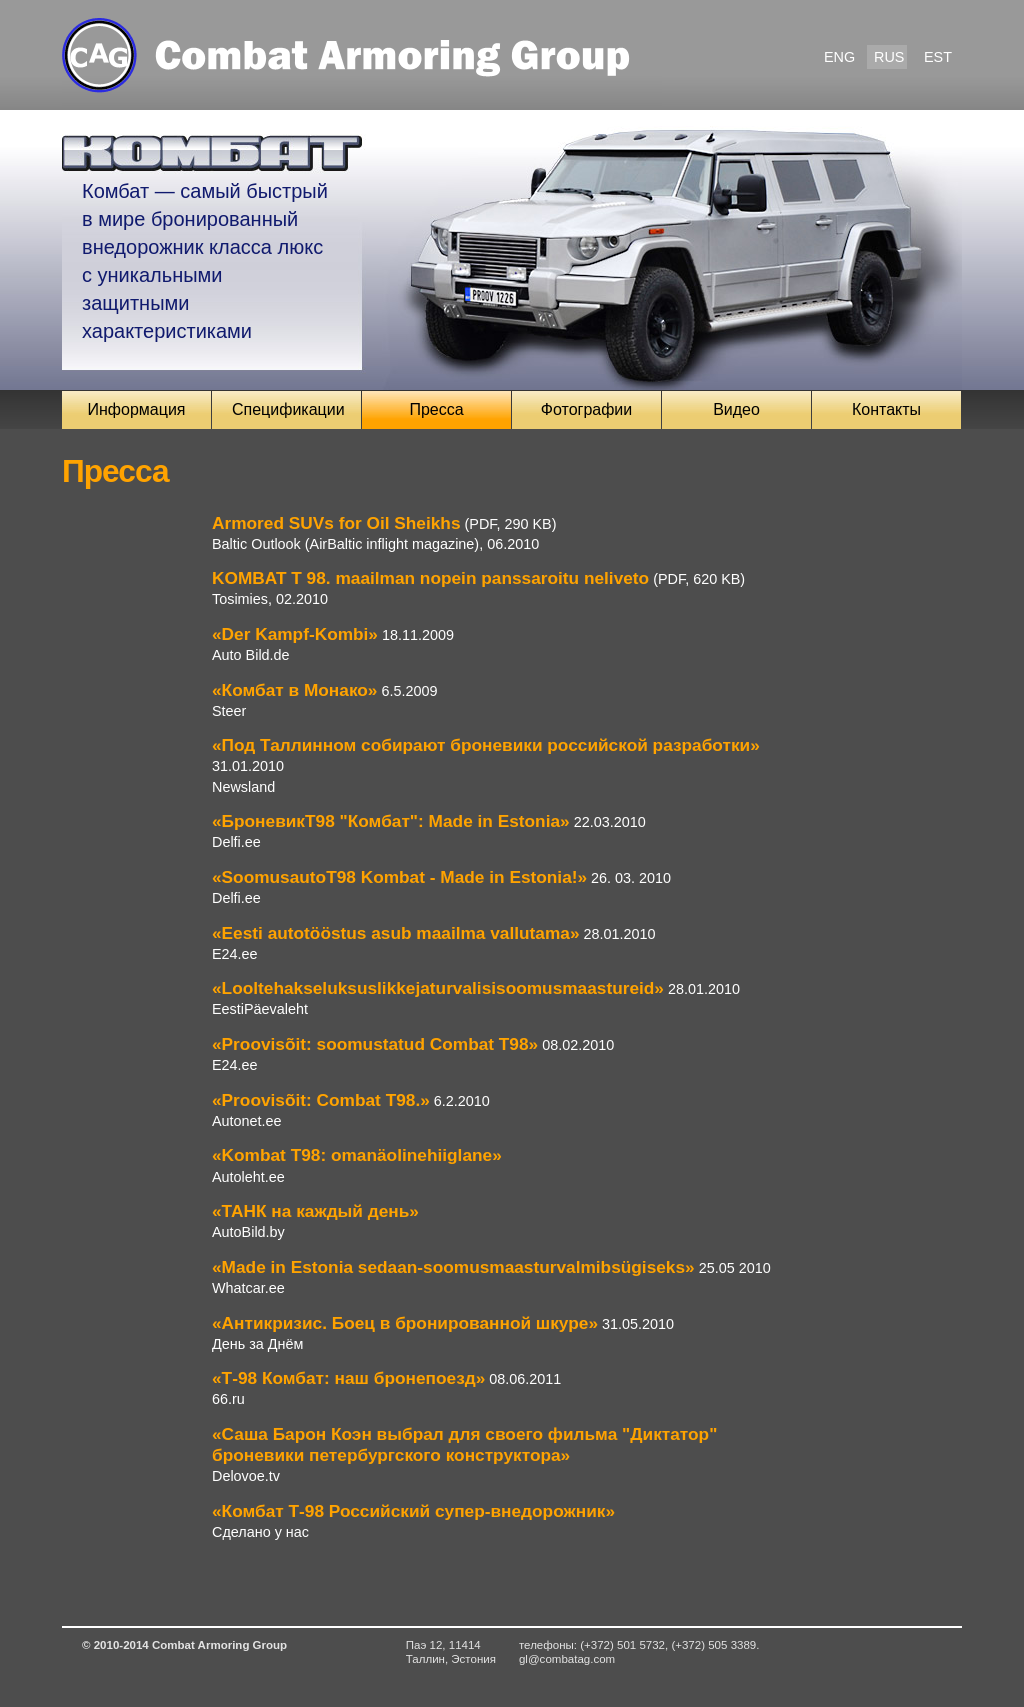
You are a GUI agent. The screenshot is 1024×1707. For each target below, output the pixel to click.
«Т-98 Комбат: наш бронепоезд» (348, 1378)
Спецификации (288, 409)
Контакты (886, 409)
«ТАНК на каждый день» (315, 1211)
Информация (137, 409)
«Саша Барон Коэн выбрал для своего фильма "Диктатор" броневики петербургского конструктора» (464, 1444)
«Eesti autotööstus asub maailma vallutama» (396, 933)
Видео (736, 409)
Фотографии (586, 409)
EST (938, 57)
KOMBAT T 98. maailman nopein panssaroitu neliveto (430, 578)
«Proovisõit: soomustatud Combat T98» (375, 1044)
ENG (839, 57)
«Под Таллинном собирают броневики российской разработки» (486, 745)
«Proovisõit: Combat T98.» (321, 1100)
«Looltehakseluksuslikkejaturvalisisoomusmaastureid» (438, 988)
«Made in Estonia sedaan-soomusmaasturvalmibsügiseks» (453, 1267)
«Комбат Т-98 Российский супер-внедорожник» (413, 1511)
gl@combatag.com (567, 1659)
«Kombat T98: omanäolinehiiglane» (357, 1155)
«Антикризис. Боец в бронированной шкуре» (405, 1323)
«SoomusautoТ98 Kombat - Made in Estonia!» (399, 877)
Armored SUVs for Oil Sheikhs (336, 523)
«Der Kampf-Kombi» (295, 634)
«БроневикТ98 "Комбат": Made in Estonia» (391, 821)
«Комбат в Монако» (294, 690)
